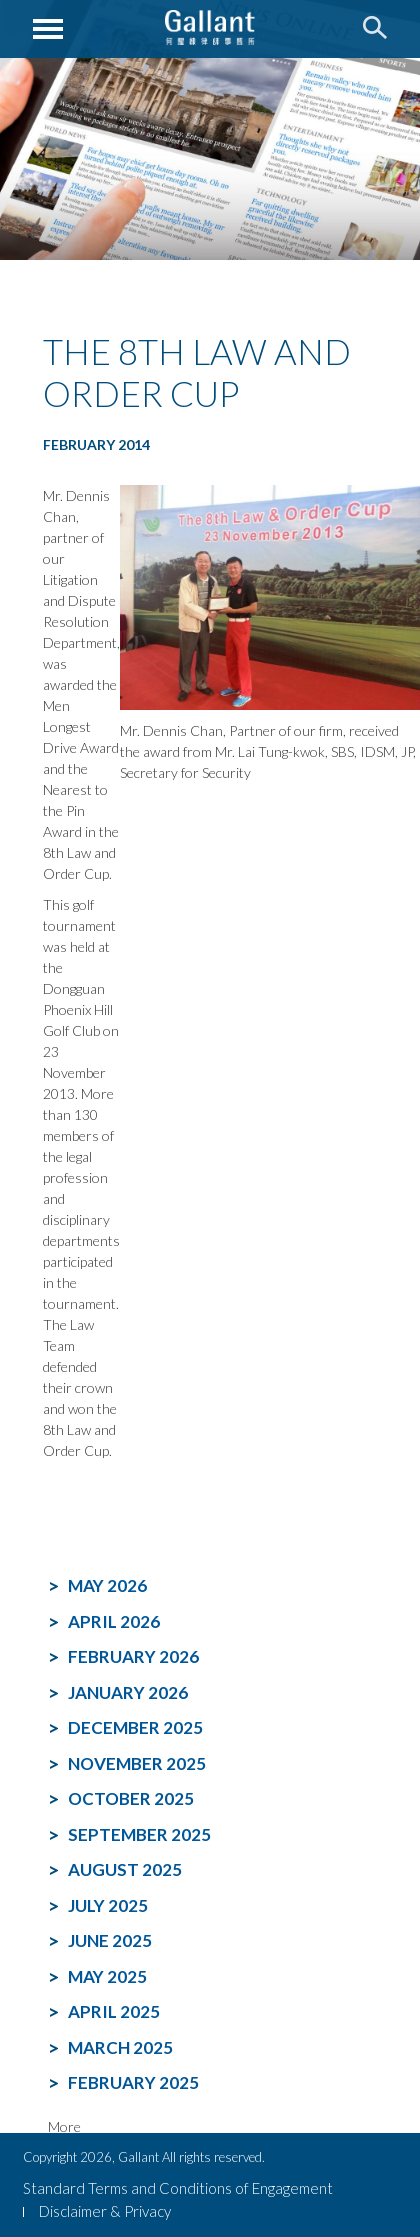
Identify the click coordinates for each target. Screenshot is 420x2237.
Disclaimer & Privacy (105, 2211)
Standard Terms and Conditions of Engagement (178, 2188)
